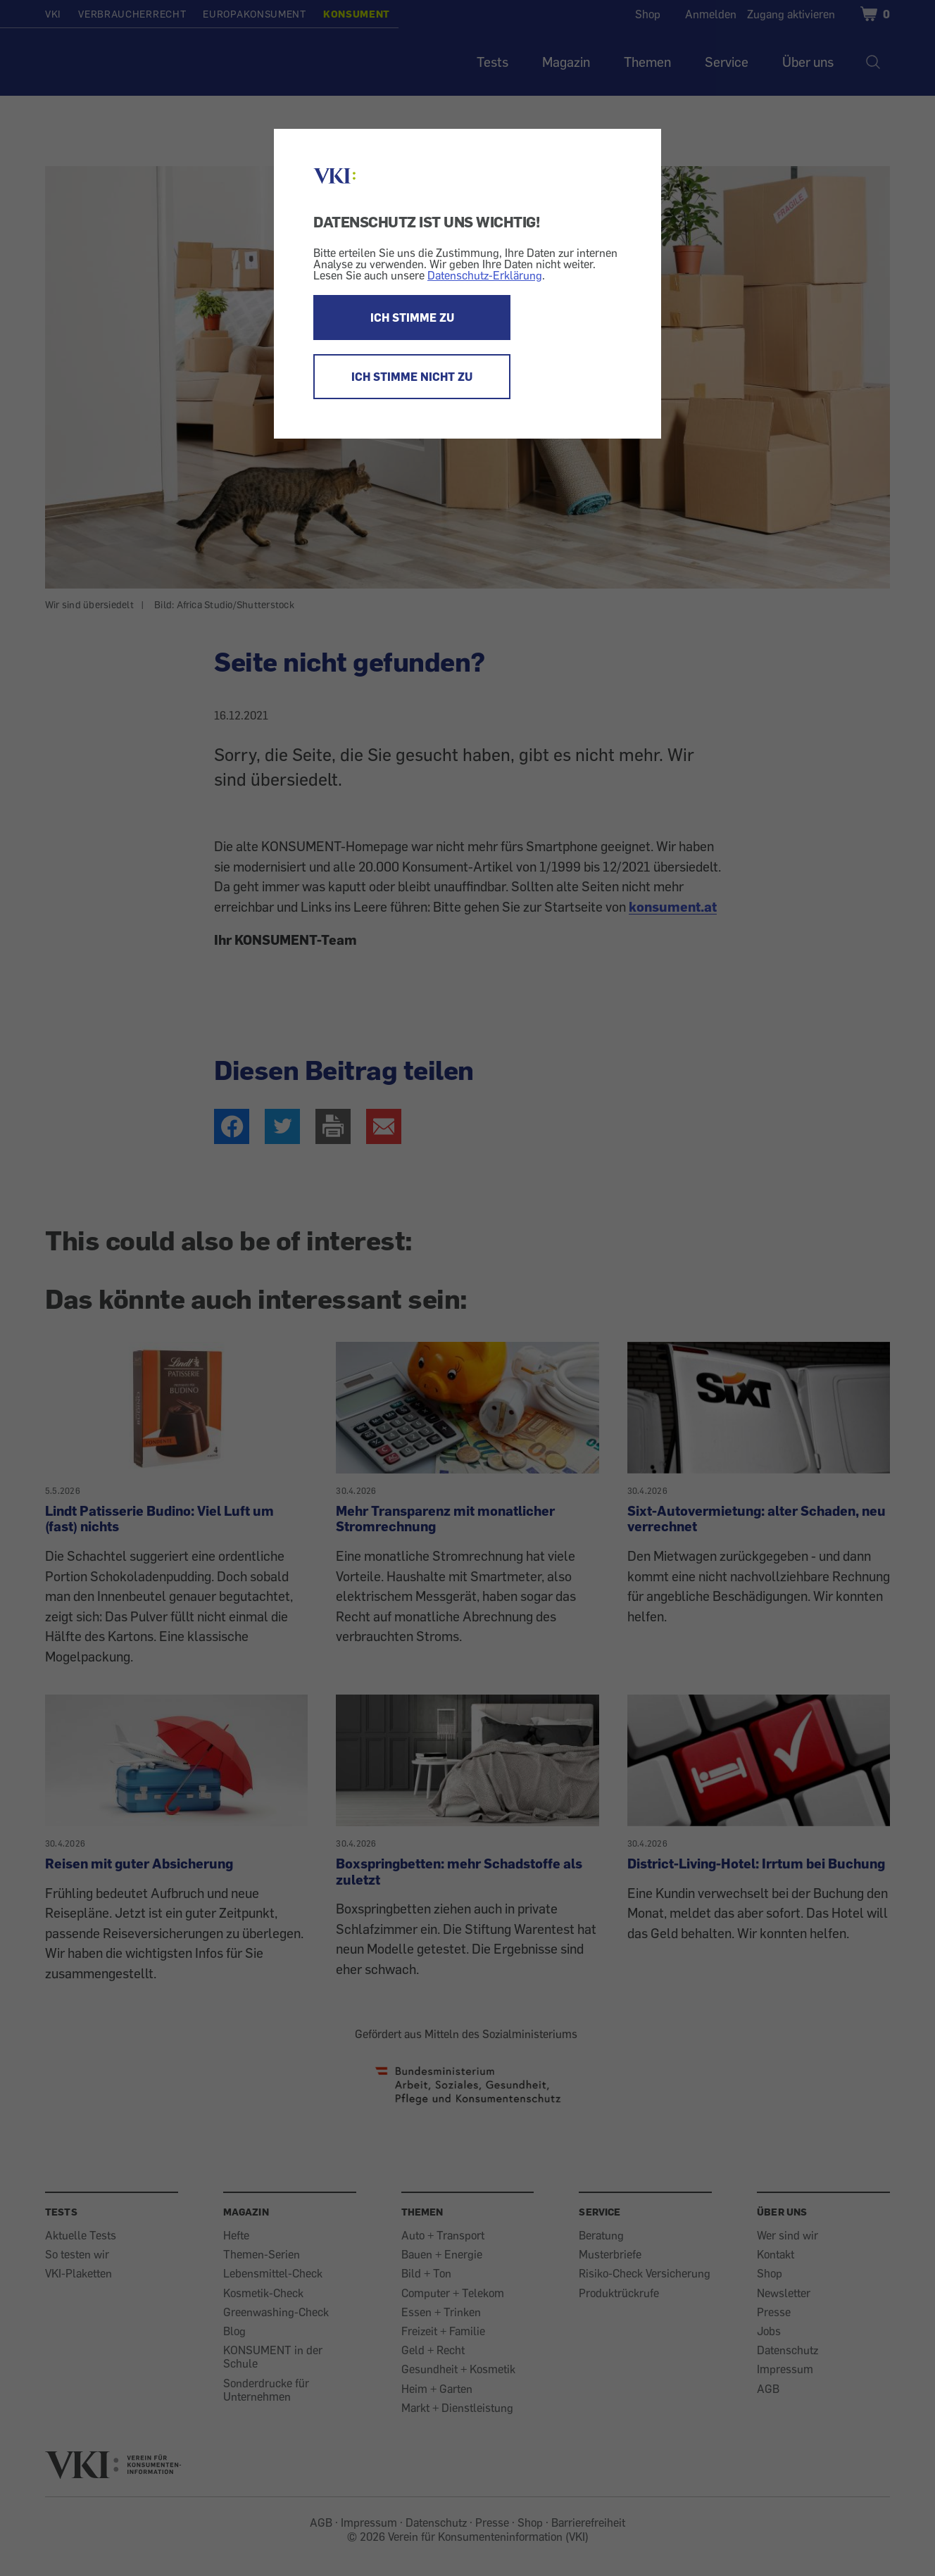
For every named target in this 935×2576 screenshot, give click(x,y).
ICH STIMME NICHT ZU (411, 377)
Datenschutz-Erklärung (484, 275)
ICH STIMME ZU (412, 317)
